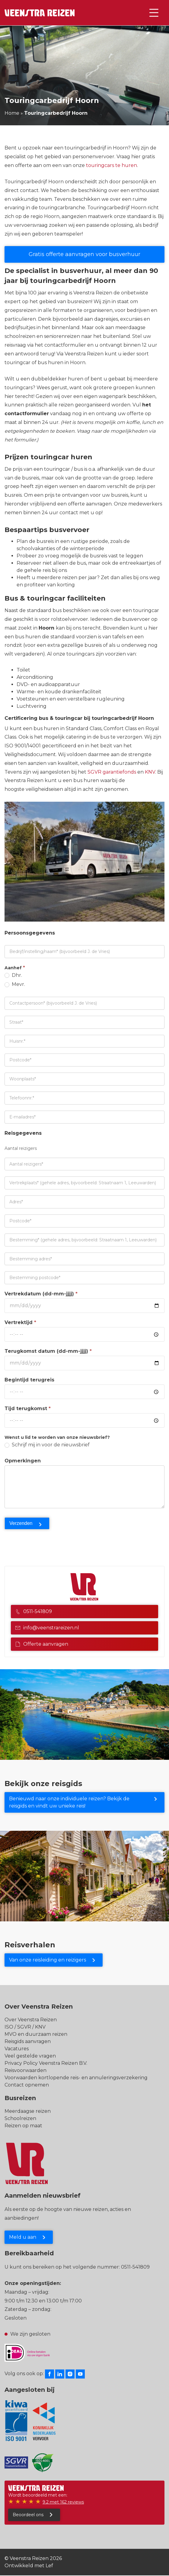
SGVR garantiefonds (112, 772)
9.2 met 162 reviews (63, 2502)
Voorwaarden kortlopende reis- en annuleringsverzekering (76, 2077)
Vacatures (17, 2048)
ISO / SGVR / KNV (25, 2027)
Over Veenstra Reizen (31, 2020)
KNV (150, 772)
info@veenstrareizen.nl (47, 1628)
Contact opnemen (27, 2085)
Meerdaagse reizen (28, 2111)
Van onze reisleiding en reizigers (47, 1960)
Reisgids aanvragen (28, 2041)
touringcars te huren (111, 165)
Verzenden (21, 1523)
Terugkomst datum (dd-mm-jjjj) (48, 1351)
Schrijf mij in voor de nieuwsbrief (47, 1445)
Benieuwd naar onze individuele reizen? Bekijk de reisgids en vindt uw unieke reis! (69, 1802)
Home (12, 113)
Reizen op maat (23, 2125)
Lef (49, 2565)
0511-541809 (33, 1611)
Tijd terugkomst (28, 1408)
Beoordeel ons (28, 2514)
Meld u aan (22, 2237)
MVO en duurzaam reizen (36, 2034)
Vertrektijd (20, 1322)
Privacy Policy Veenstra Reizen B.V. (46, 2063)
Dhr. (13, 975)
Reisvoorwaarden (25, 2070)
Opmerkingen (23, 1461)
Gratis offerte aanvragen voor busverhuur (84, 254)
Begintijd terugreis (29, 1380)
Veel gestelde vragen (30, 2056)
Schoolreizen (20, 2118)
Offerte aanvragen (41, 1644)
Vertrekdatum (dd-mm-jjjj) (41, 1294)
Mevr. (15, 984)
